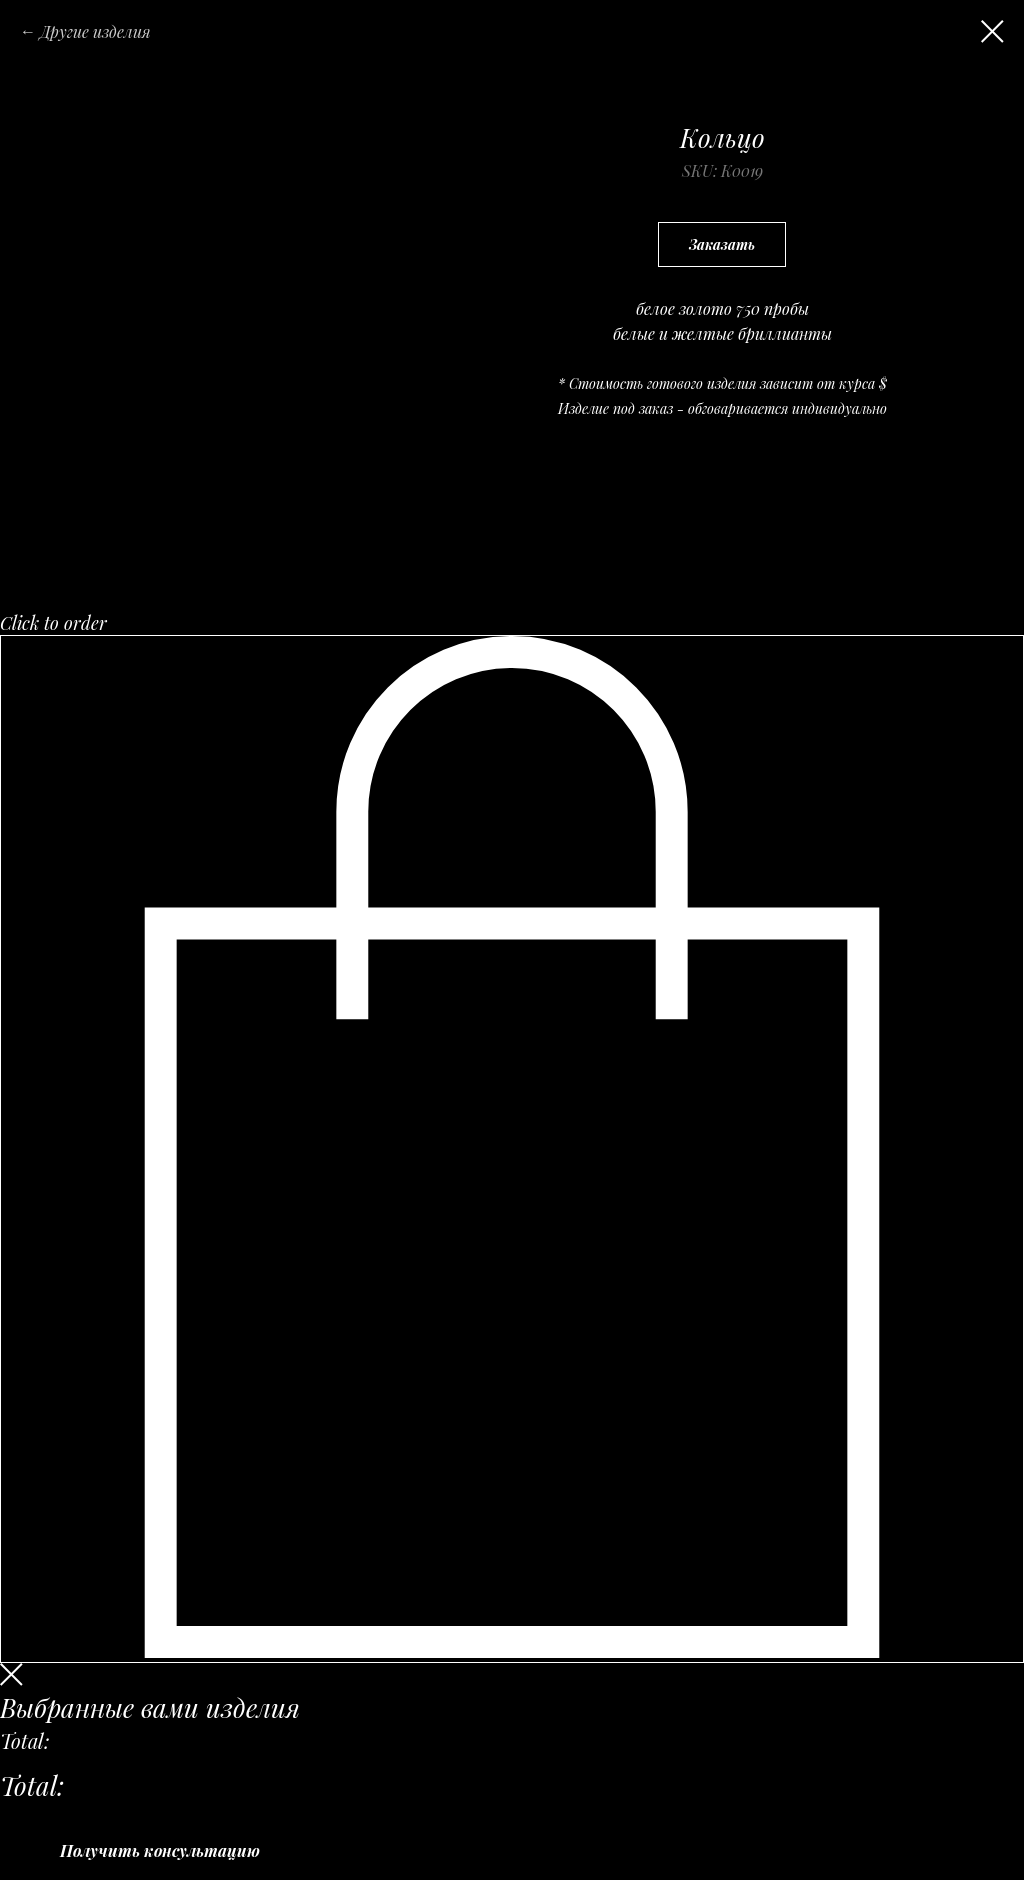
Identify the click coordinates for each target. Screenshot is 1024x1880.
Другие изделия (95, 31)
